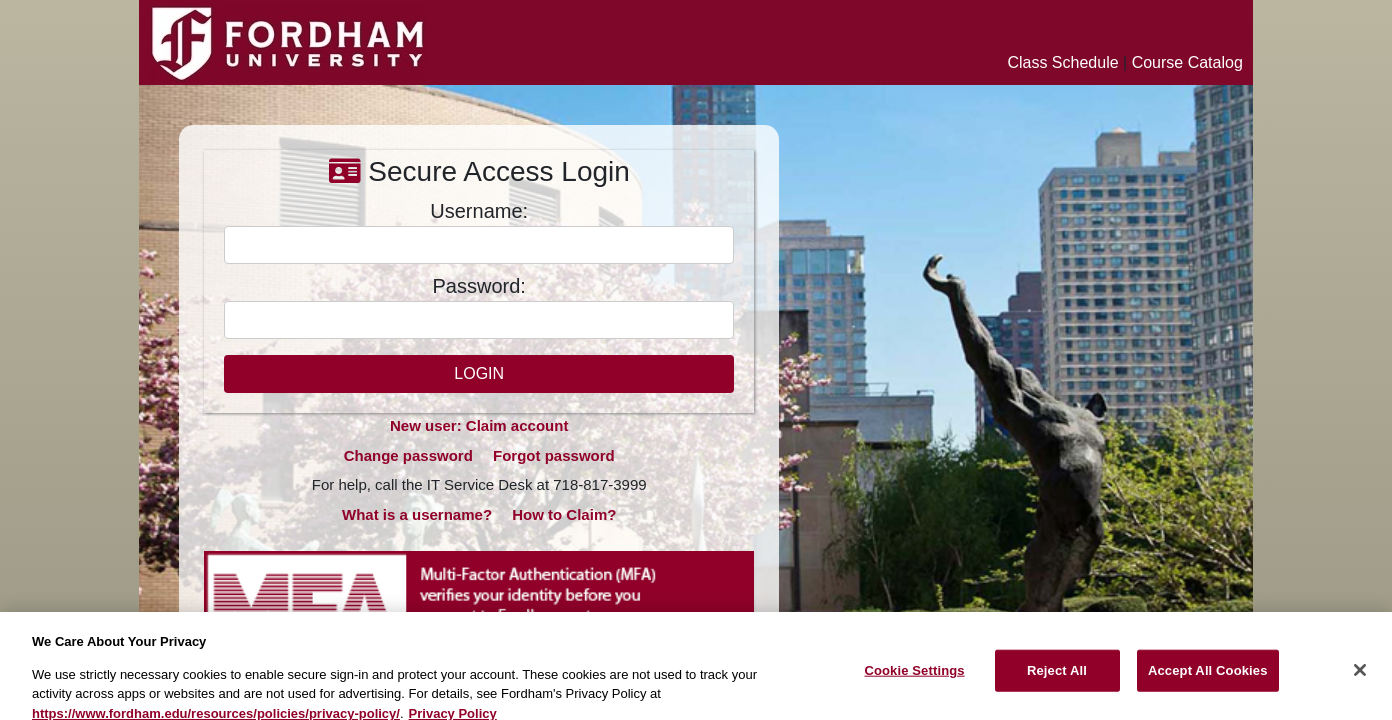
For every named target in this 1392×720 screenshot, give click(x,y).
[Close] (1360, 679)
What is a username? (417, 514)
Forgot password (554, 455)
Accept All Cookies (1208, 678)
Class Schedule (1062, 62)
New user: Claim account (479, 425)
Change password (408, 455)
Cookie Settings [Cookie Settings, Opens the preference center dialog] (914, 678)
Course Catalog (1187, 62)
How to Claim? (564, 514)
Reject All (1057, 678)
